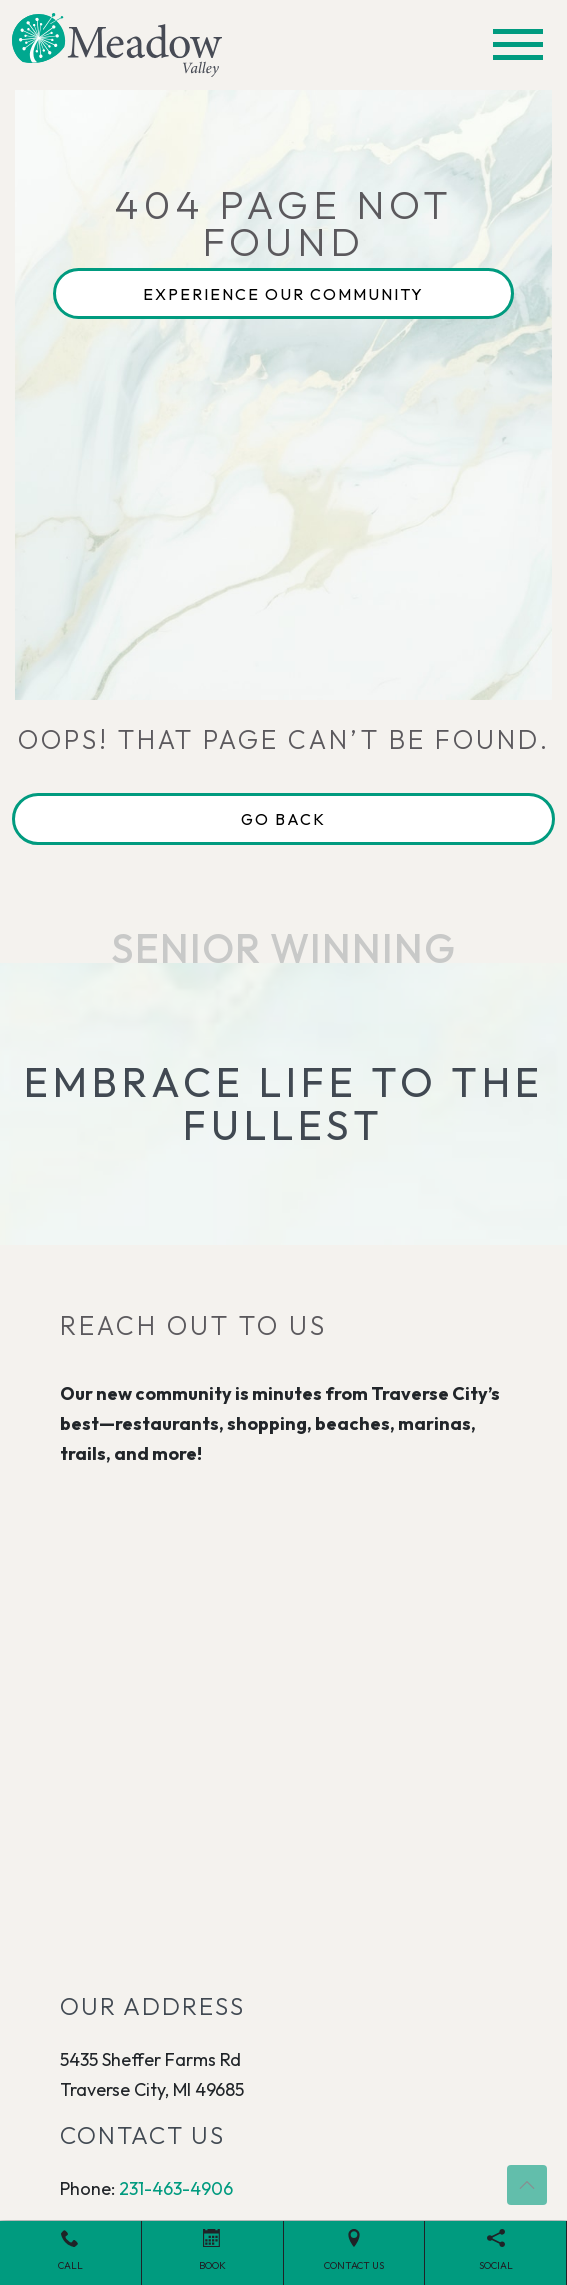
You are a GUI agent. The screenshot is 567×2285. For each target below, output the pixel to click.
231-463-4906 (176, 2188)
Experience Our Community (283, 294)
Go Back (283, 819)
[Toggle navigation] (518, 44)
